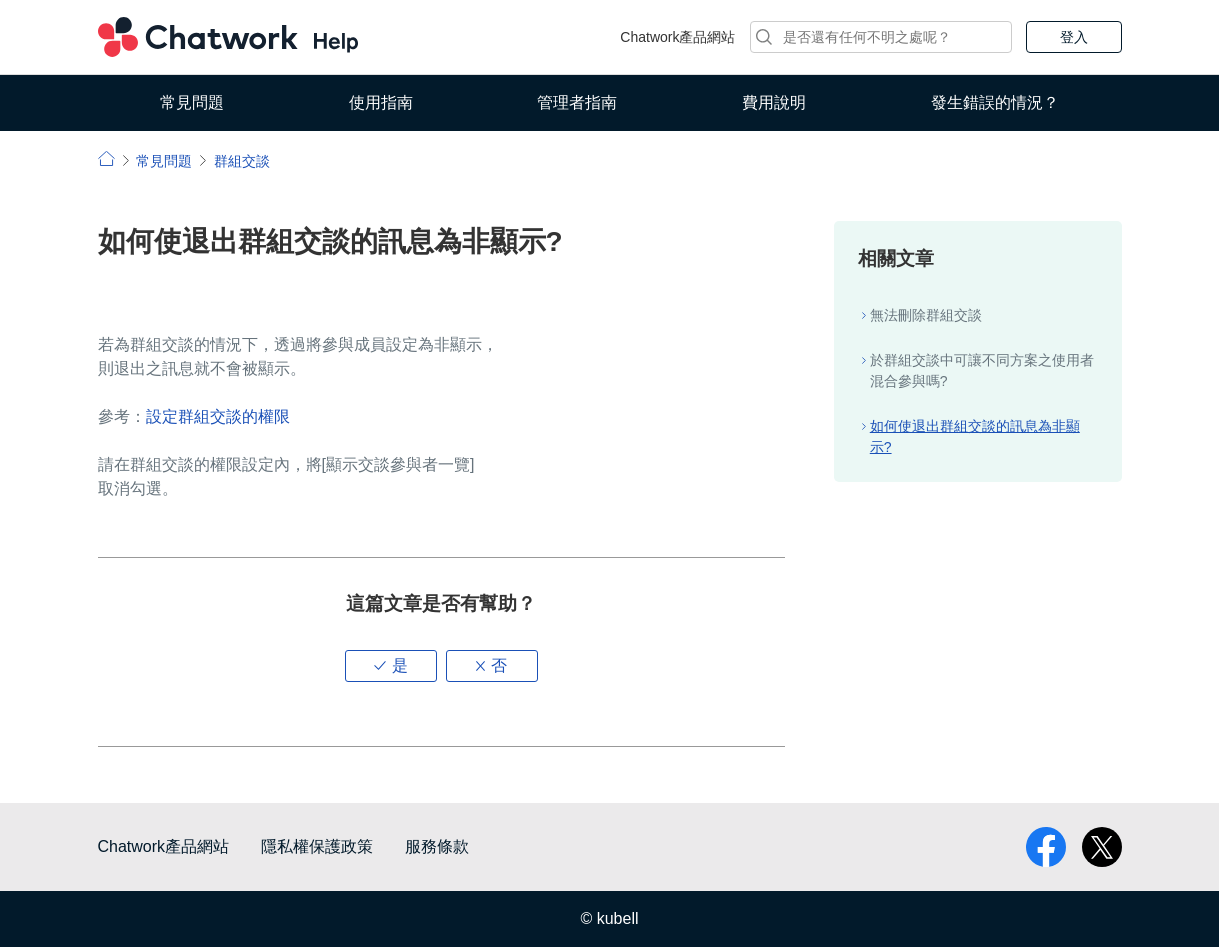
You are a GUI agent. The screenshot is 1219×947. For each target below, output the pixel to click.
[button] (391, 666)
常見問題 (192, 102)
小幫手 (106, 158)
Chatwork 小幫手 (228, 37)
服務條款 (437, 846)
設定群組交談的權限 (218, 416)
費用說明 (774, 102)
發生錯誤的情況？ (995, 102)
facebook (1046, 847)
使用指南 (381, 102)
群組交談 (242, 161)
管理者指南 (577, 102)
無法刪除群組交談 (926, 315)
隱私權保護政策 (317, 846)
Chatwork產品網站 (677, 37)
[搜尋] (881, 37)
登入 (1074, 37)
